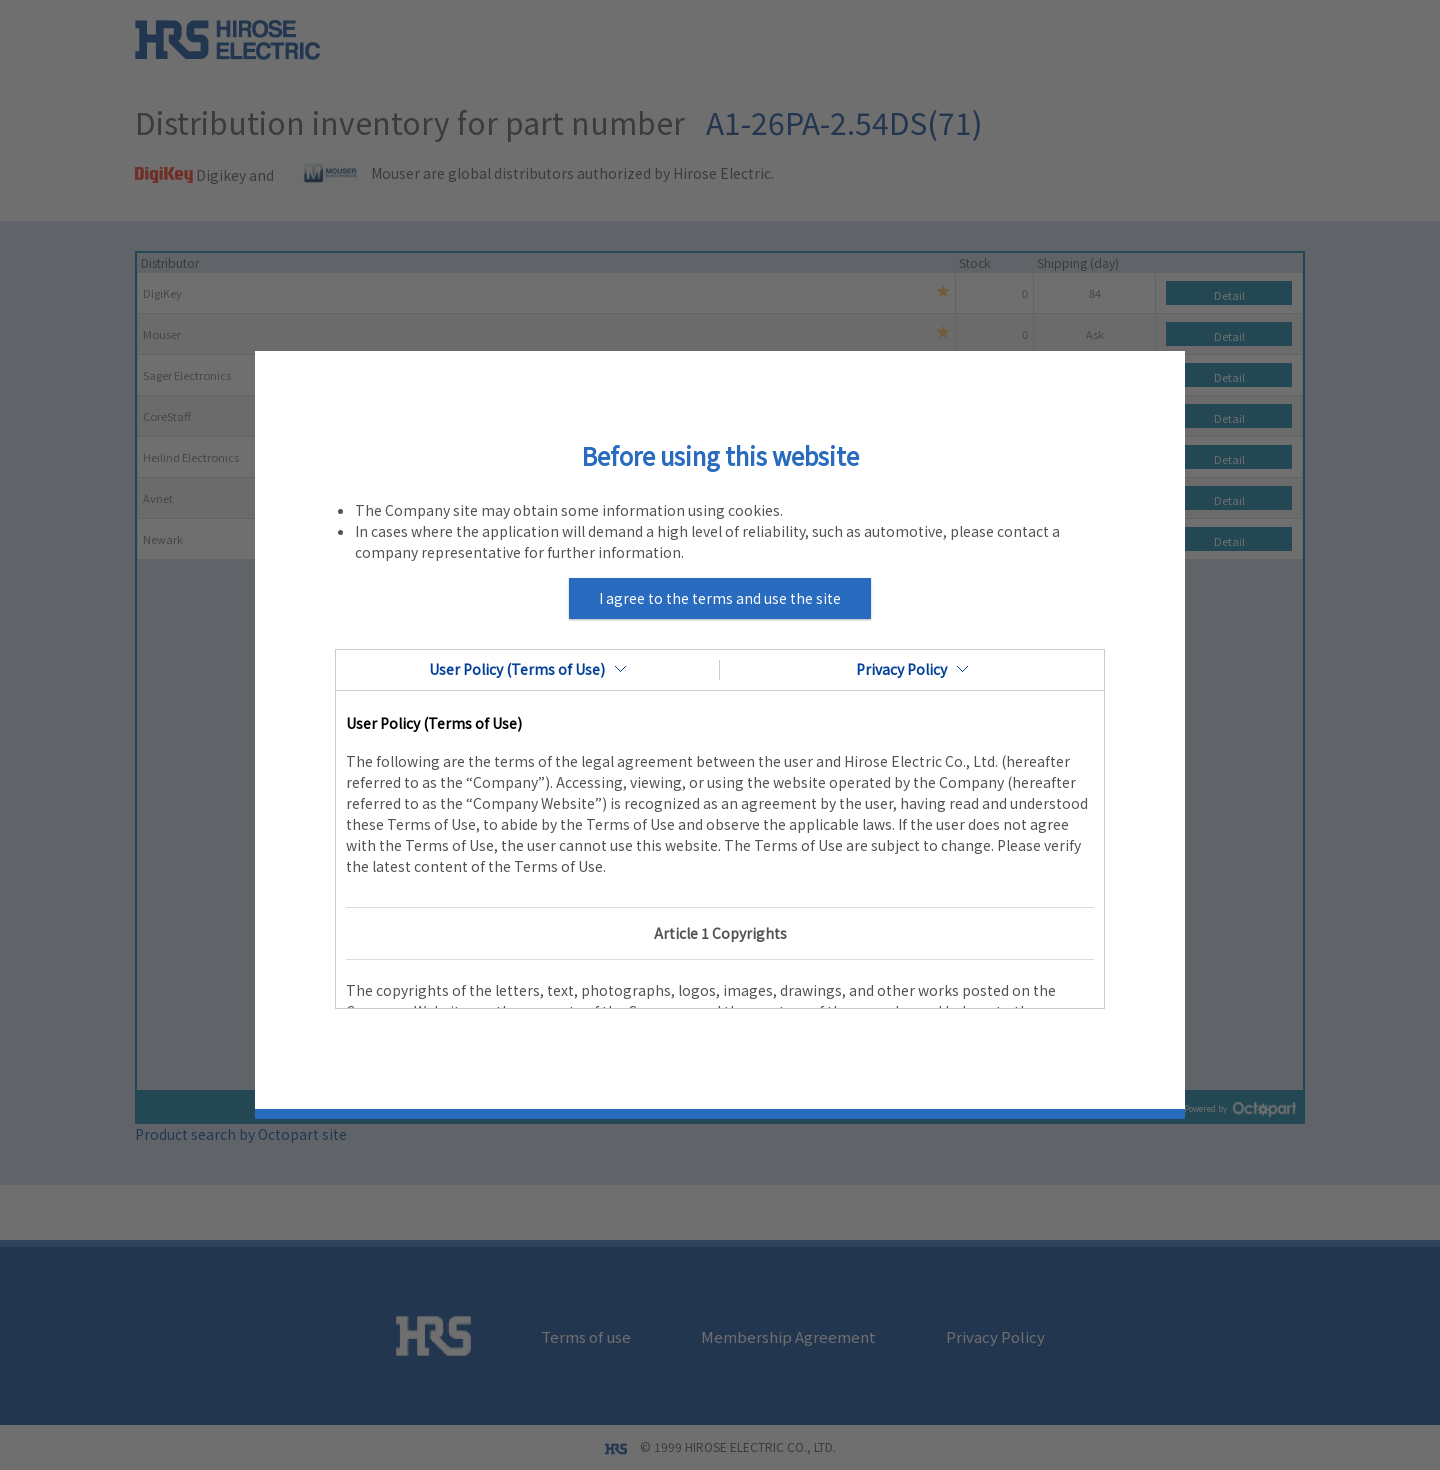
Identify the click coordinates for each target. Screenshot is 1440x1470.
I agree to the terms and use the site (720, 598)
